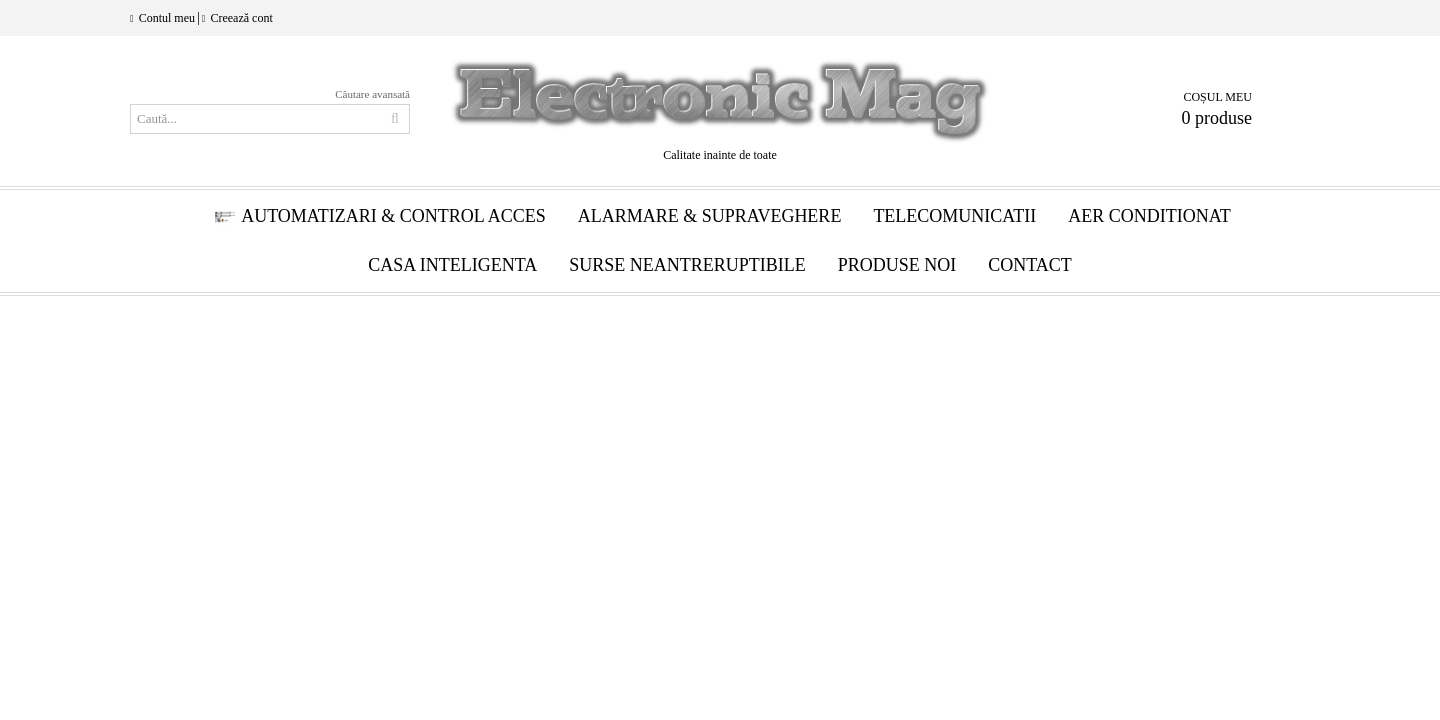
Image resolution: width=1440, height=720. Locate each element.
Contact (1030, 265)
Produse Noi (897, 265)
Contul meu (167, 18)
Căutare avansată (372, 94)
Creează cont (241, 18)
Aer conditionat (1149, 216)
